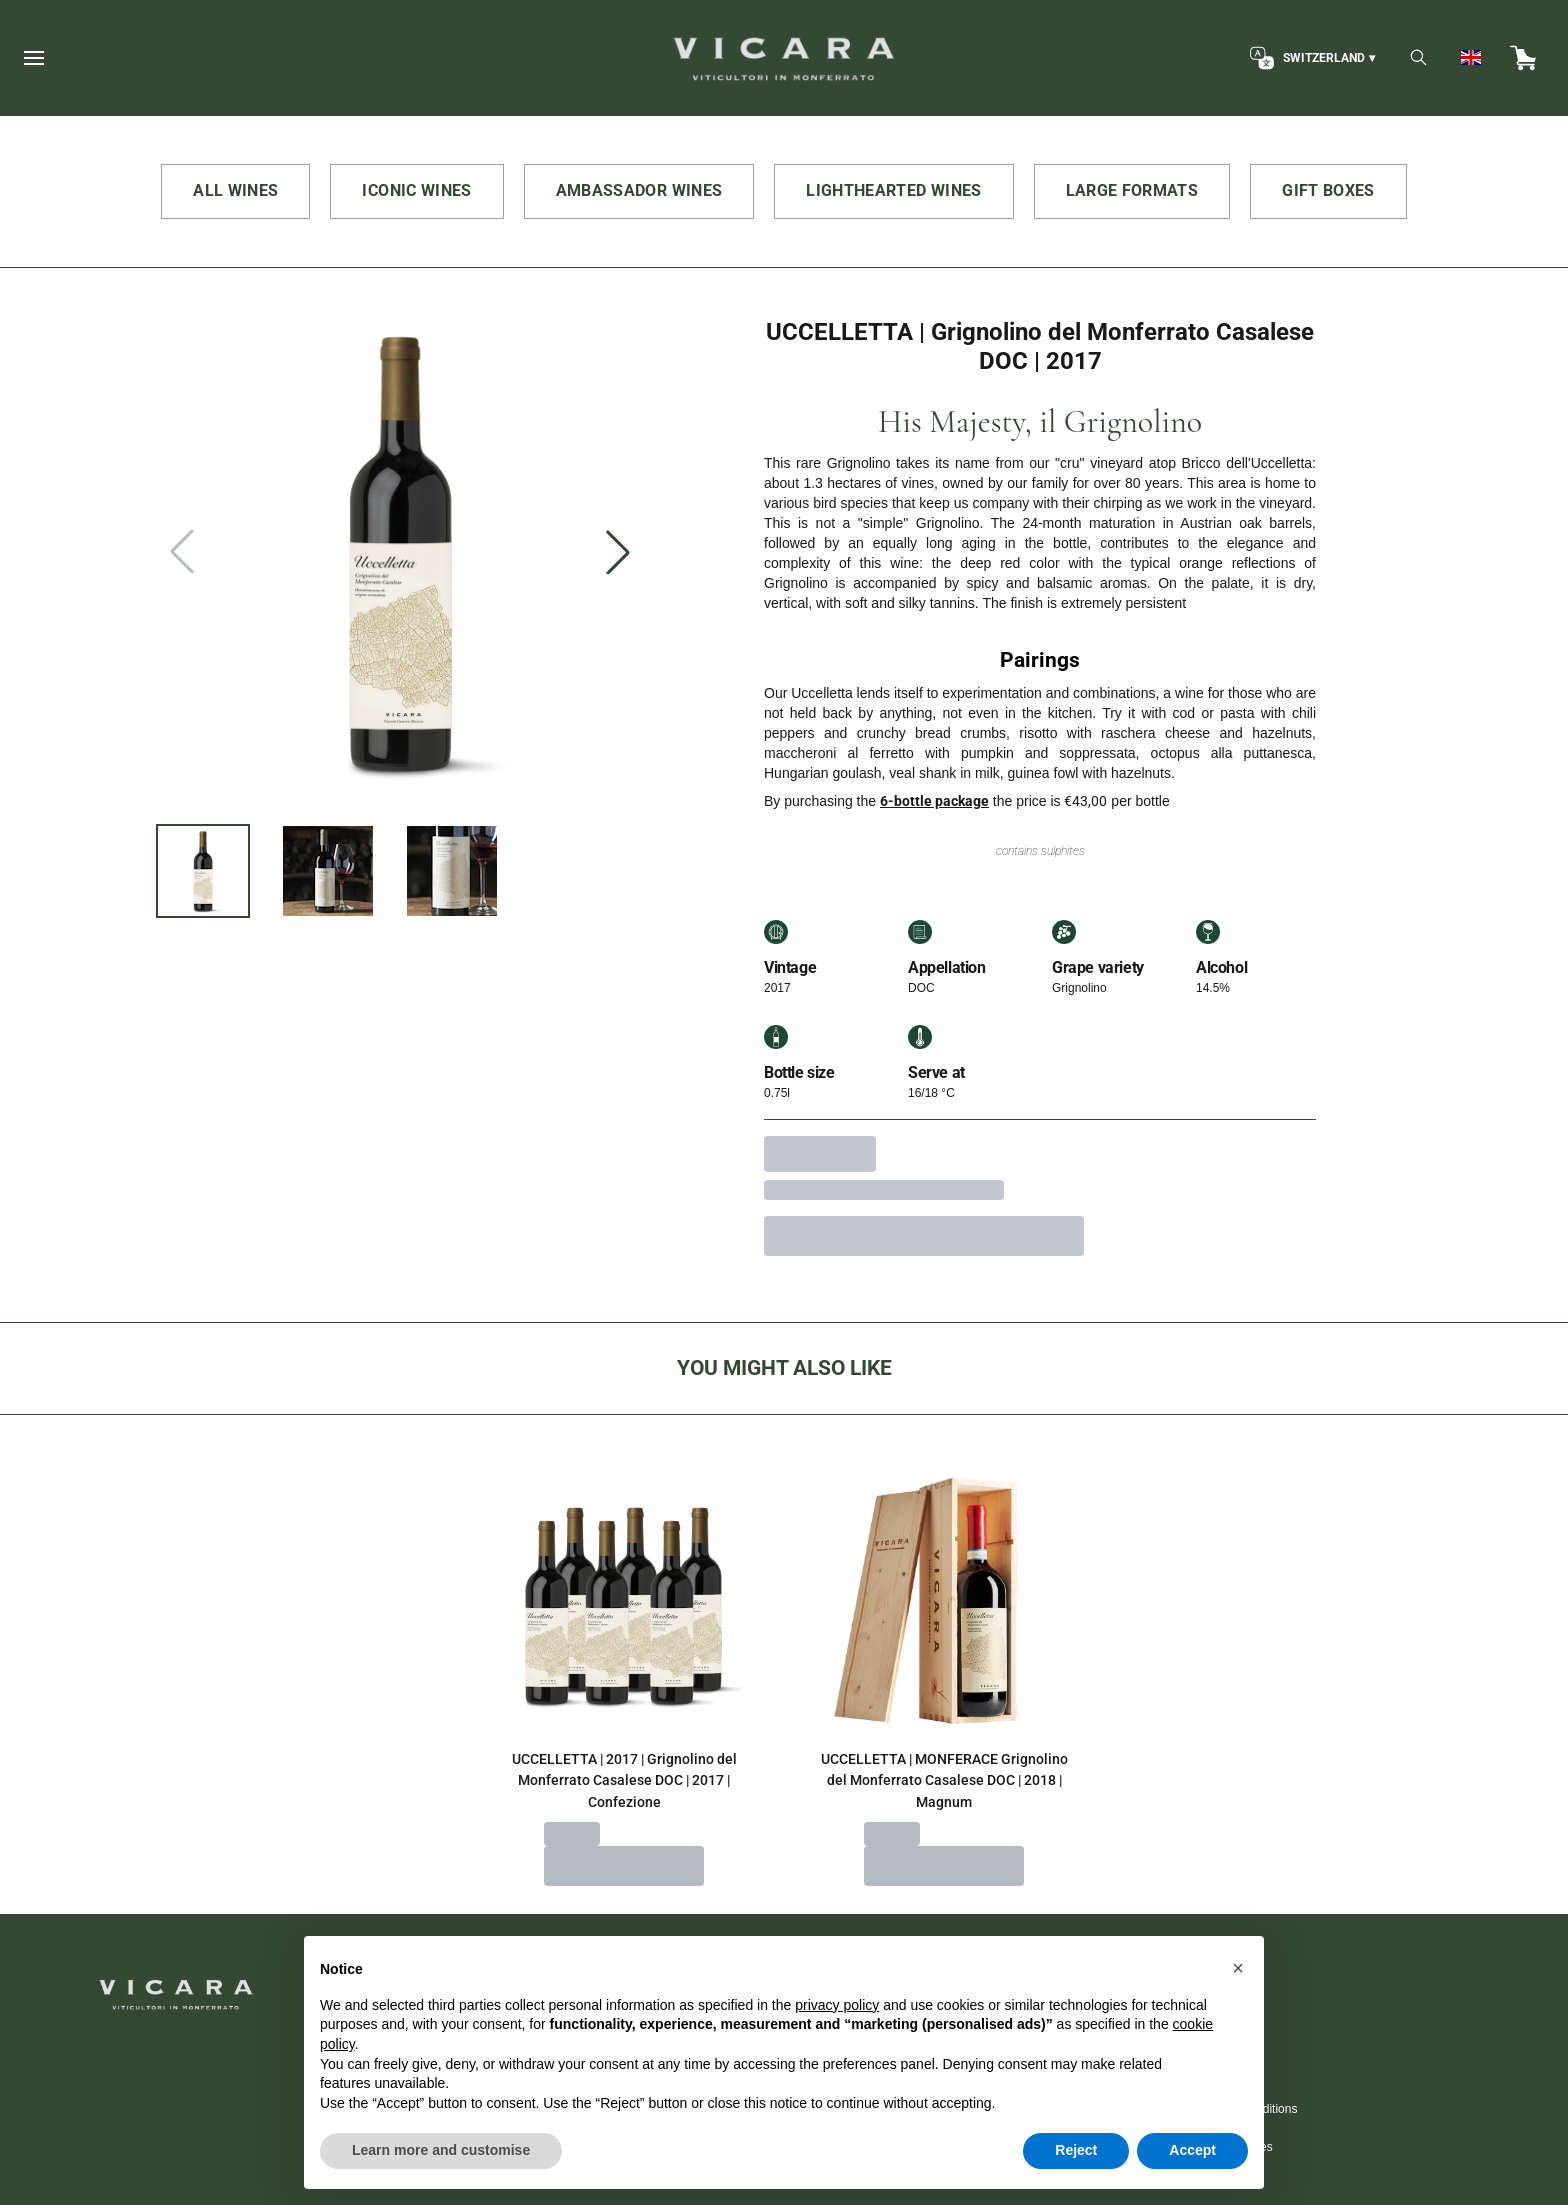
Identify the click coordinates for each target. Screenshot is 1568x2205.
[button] (1238, 2013)
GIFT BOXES (1328, 190)
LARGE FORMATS (1132, 190)
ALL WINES (235, 190)
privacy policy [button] (837, 2049)
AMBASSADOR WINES (639, 190)
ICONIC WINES (416, 190)
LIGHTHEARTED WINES (893, 190)
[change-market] (1310, 58)
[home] (783, 58)
